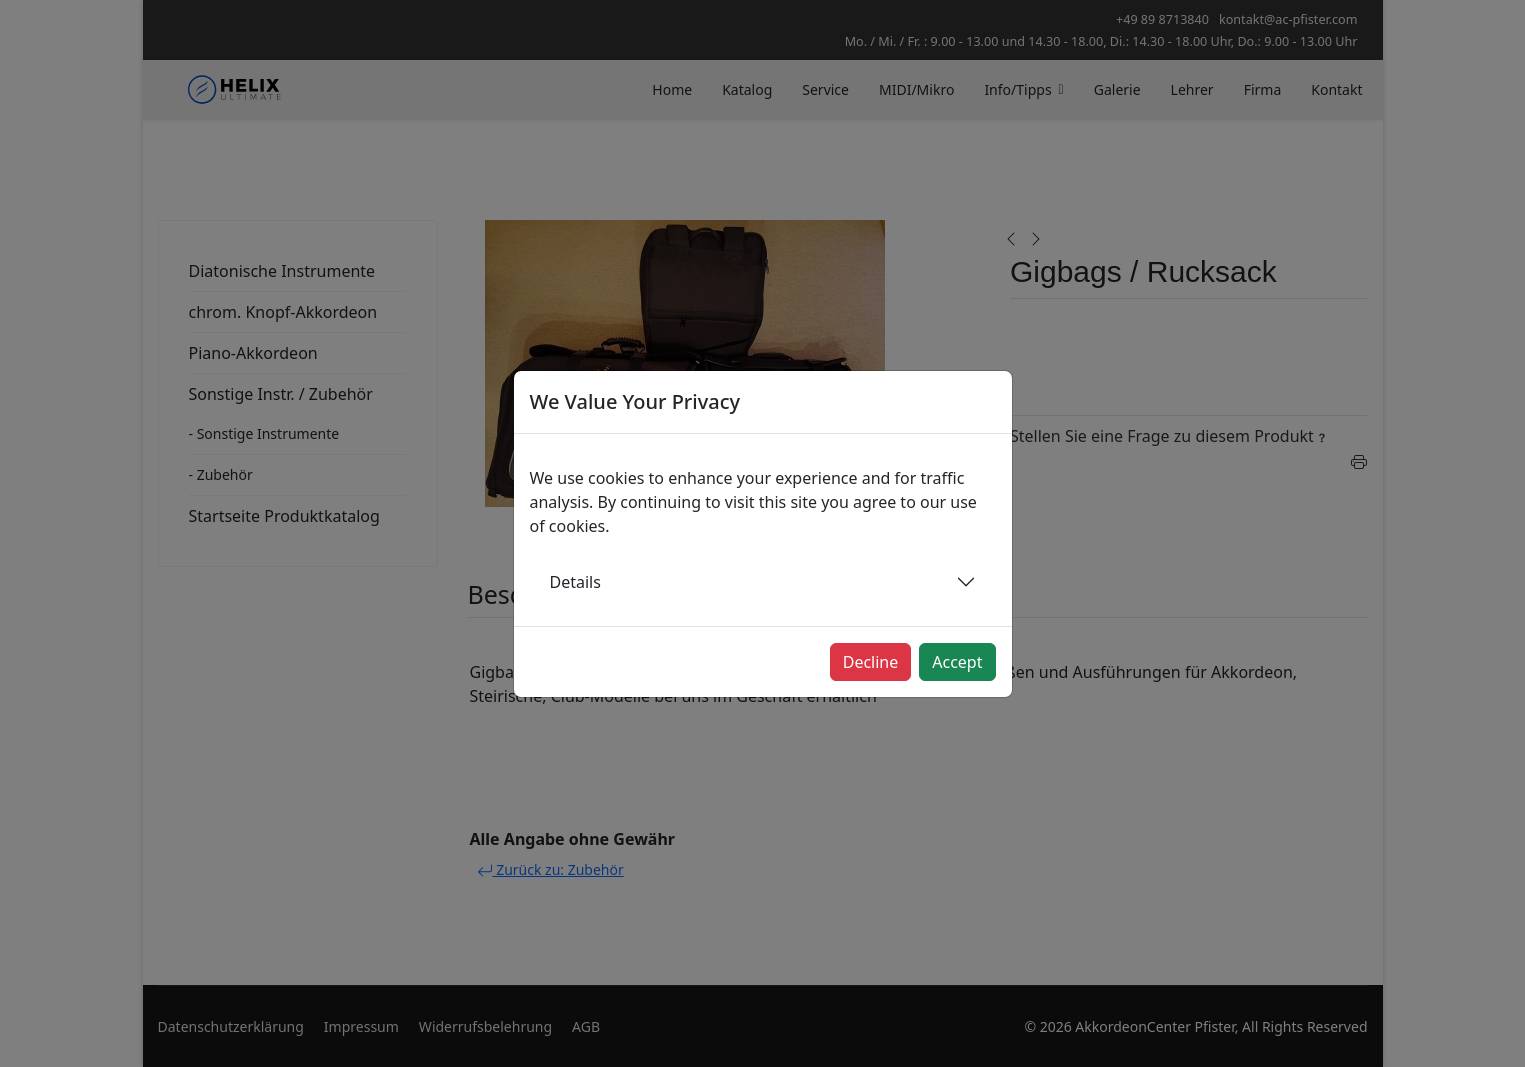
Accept (957, 662)
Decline (871, 662)
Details (575, 582)
